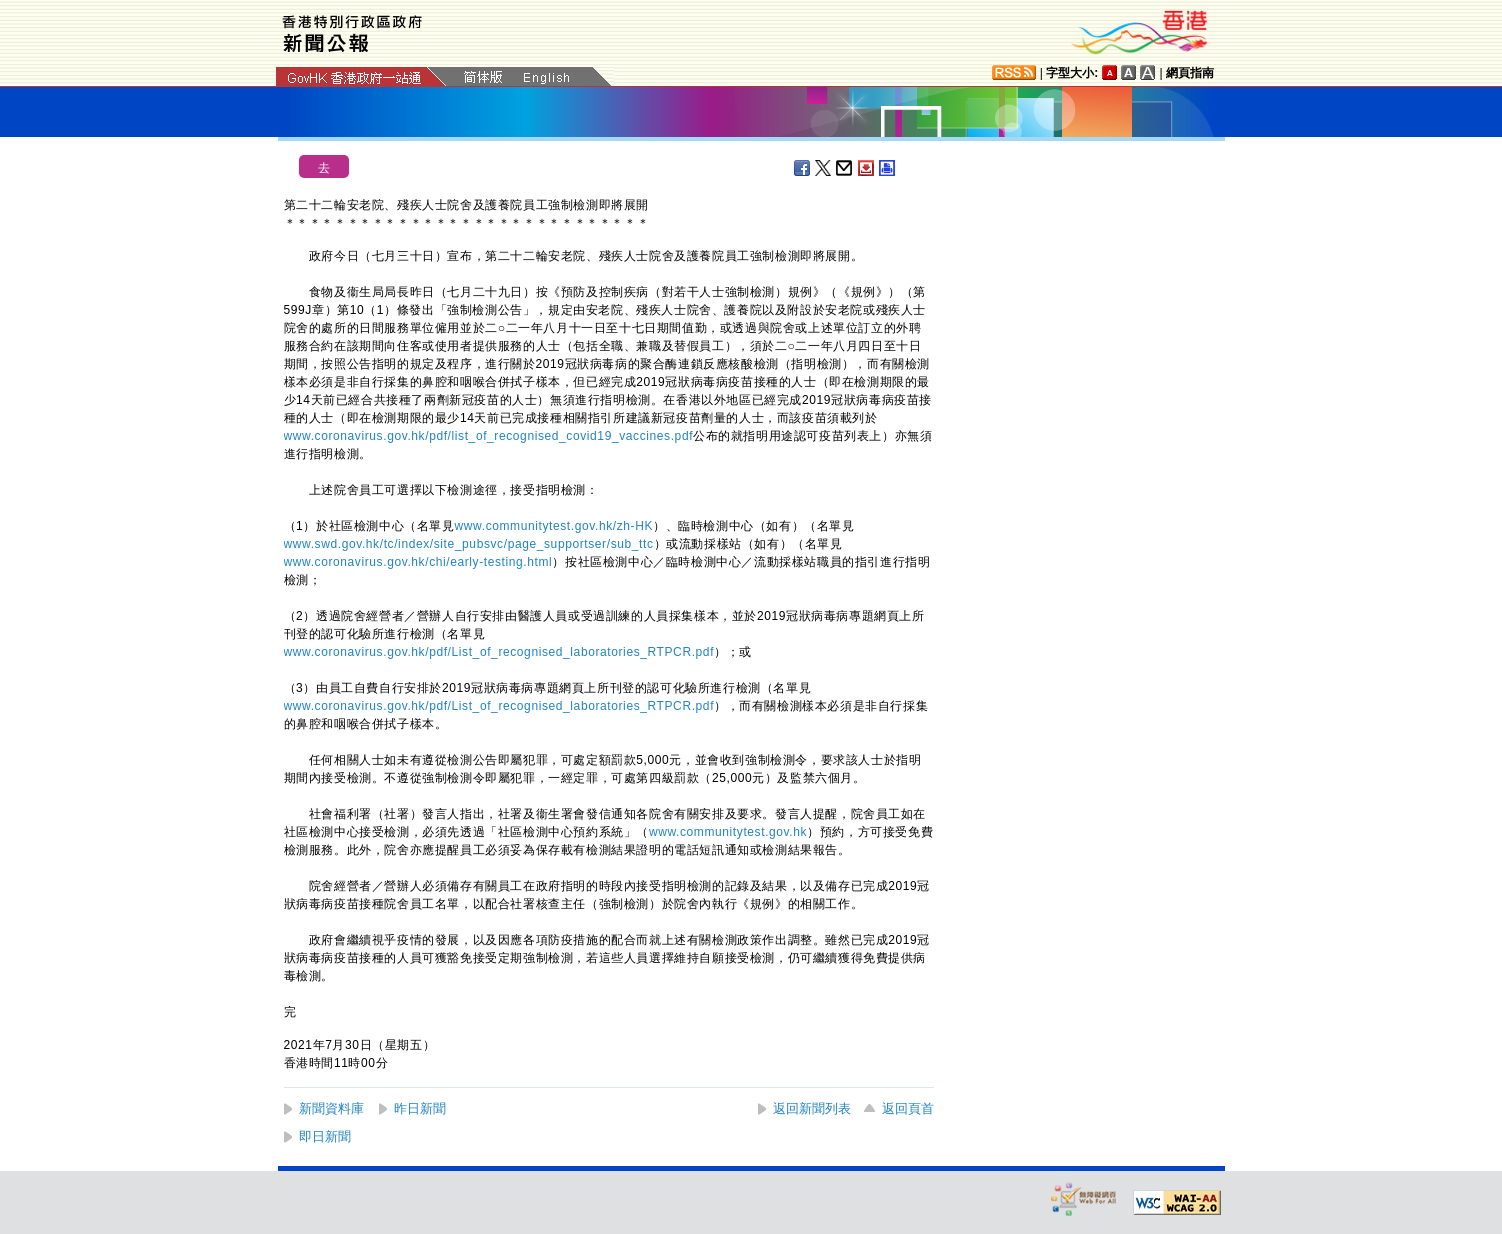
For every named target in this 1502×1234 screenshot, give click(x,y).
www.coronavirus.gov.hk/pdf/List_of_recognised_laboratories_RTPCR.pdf (499, 652)
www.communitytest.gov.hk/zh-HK (554, 526)
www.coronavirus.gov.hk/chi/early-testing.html (418, 562)
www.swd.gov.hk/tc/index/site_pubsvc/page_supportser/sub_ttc (469, 544)
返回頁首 (908, 1108)
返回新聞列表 (812, 1108)
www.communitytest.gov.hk (728, 832)
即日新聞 (325, 1136)
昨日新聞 (420, 1108)
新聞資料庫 (331, 1108)
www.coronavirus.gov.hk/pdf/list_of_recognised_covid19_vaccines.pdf (489, 436)
